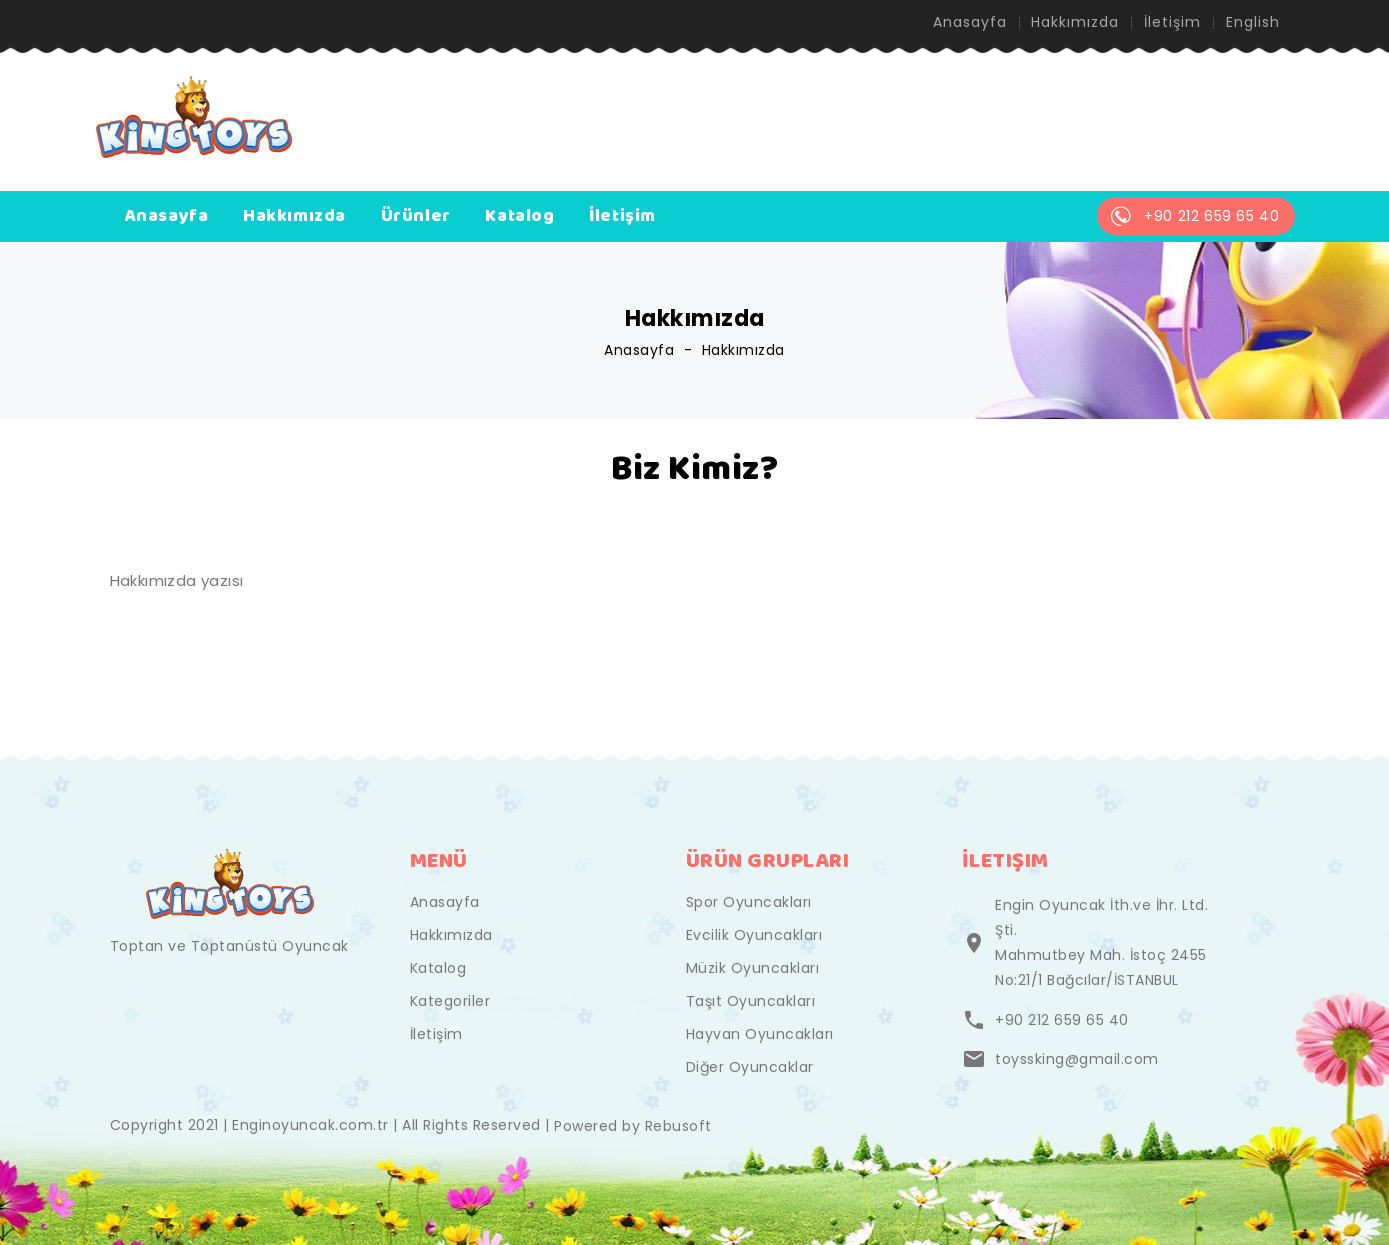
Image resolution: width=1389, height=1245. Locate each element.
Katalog (519, 216)
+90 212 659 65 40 (1062, 1020)
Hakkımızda (1075, 22)
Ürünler (416, 216)
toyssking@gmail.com (1077, 1059)
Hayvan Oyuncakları (760, 1034)
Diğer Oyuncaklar (750, 1067)
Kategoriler (450, 1001)
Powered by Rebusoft (633, 1126)
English (1253, 22)
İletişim (1172, 22)
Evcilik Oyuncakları (754, 935)
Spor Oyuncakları (749, 902)
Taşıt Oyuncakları (751, 1001)
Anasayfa (970, 22)
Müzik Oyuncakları (753, 968)
